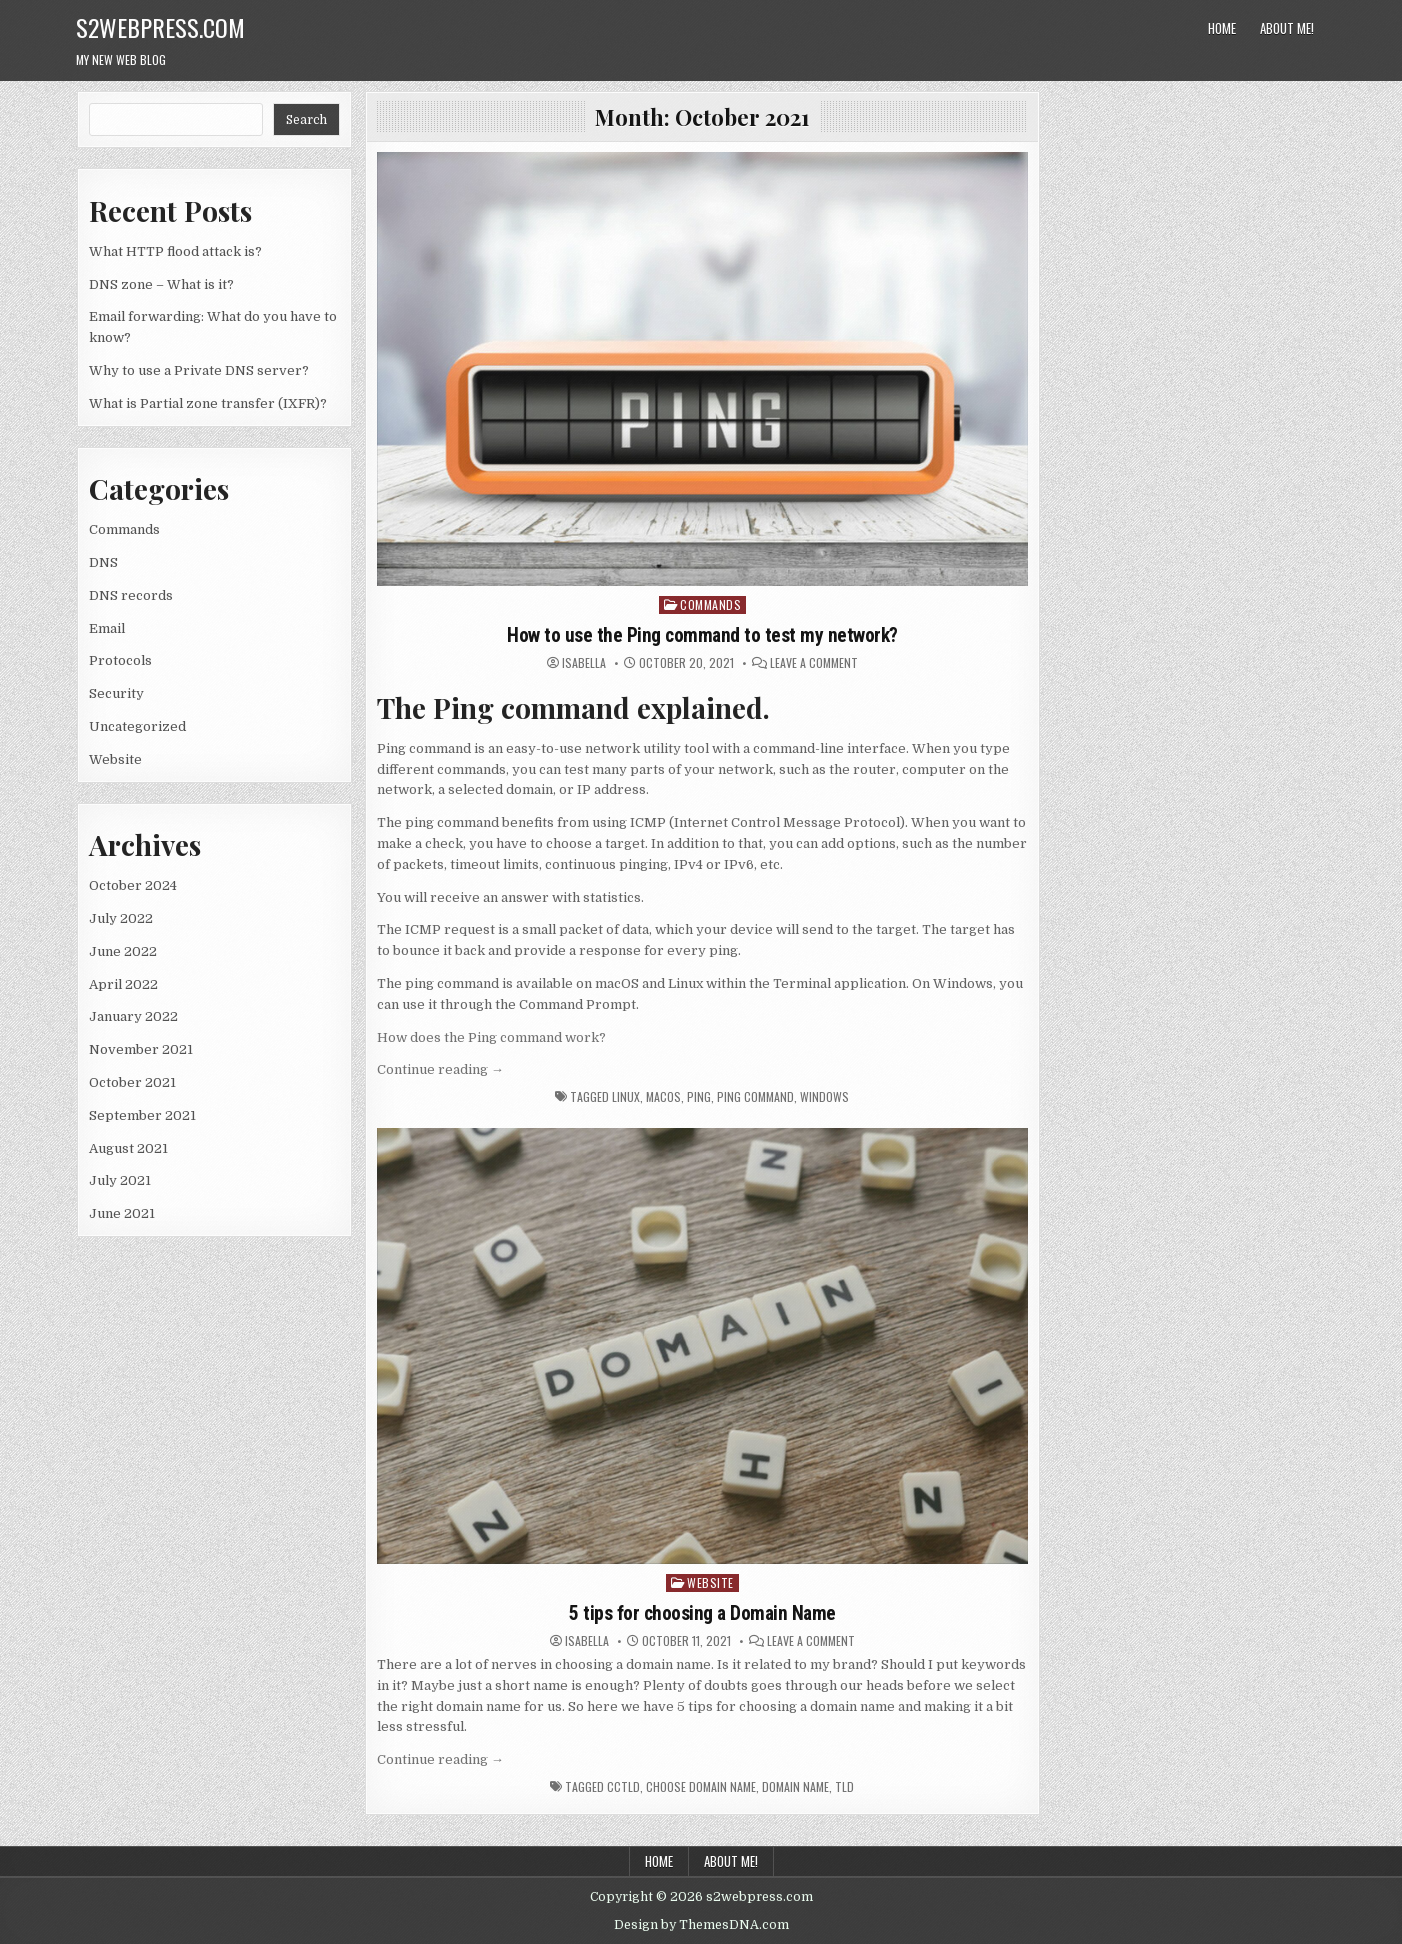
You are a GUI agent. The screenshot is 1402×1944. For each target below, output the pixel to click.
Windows (824, 1097)
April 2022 (123, 984)
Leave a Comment (814, 663)
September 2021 (142, 1115)
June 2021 (122, 1213)
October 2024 (133, 885)
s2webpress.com (160, 27)
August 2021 (128, 1148)
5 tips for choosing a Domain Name (703, 1612)
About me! (1287, 28)
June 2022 (123, 951)
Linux (626, 1097)
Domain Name (795, 1786)
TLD (844, 1786)
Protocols (120, 660)
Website (115, 759)
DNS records (131, 595)
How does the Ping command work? (491, 1036)
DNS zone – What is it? (161, 284)
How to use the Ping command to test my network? (703, 635)
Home (1222, 28)
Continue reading (440, 1069)
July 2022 (121, 918)
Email (107, 628)
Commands (124, 529)
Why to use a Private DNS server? (199, 370)
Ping (699, 1097)
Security (116, 693)
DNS (103, 562)
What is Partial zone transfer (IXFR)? (208, 403)
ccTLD (623, 1786)
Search (306, 120)
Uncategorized (137, 726)
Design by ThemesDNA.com (701, 1925)
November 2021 (141, 1049)
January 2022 (133, 1016)
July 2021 (120, 1180)
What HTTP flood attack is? (175, 251)
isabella (584, 663)
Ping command (755, 1097)
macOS (663, 1097)
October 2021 (132, 1082)
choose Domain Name (701, 1786)
